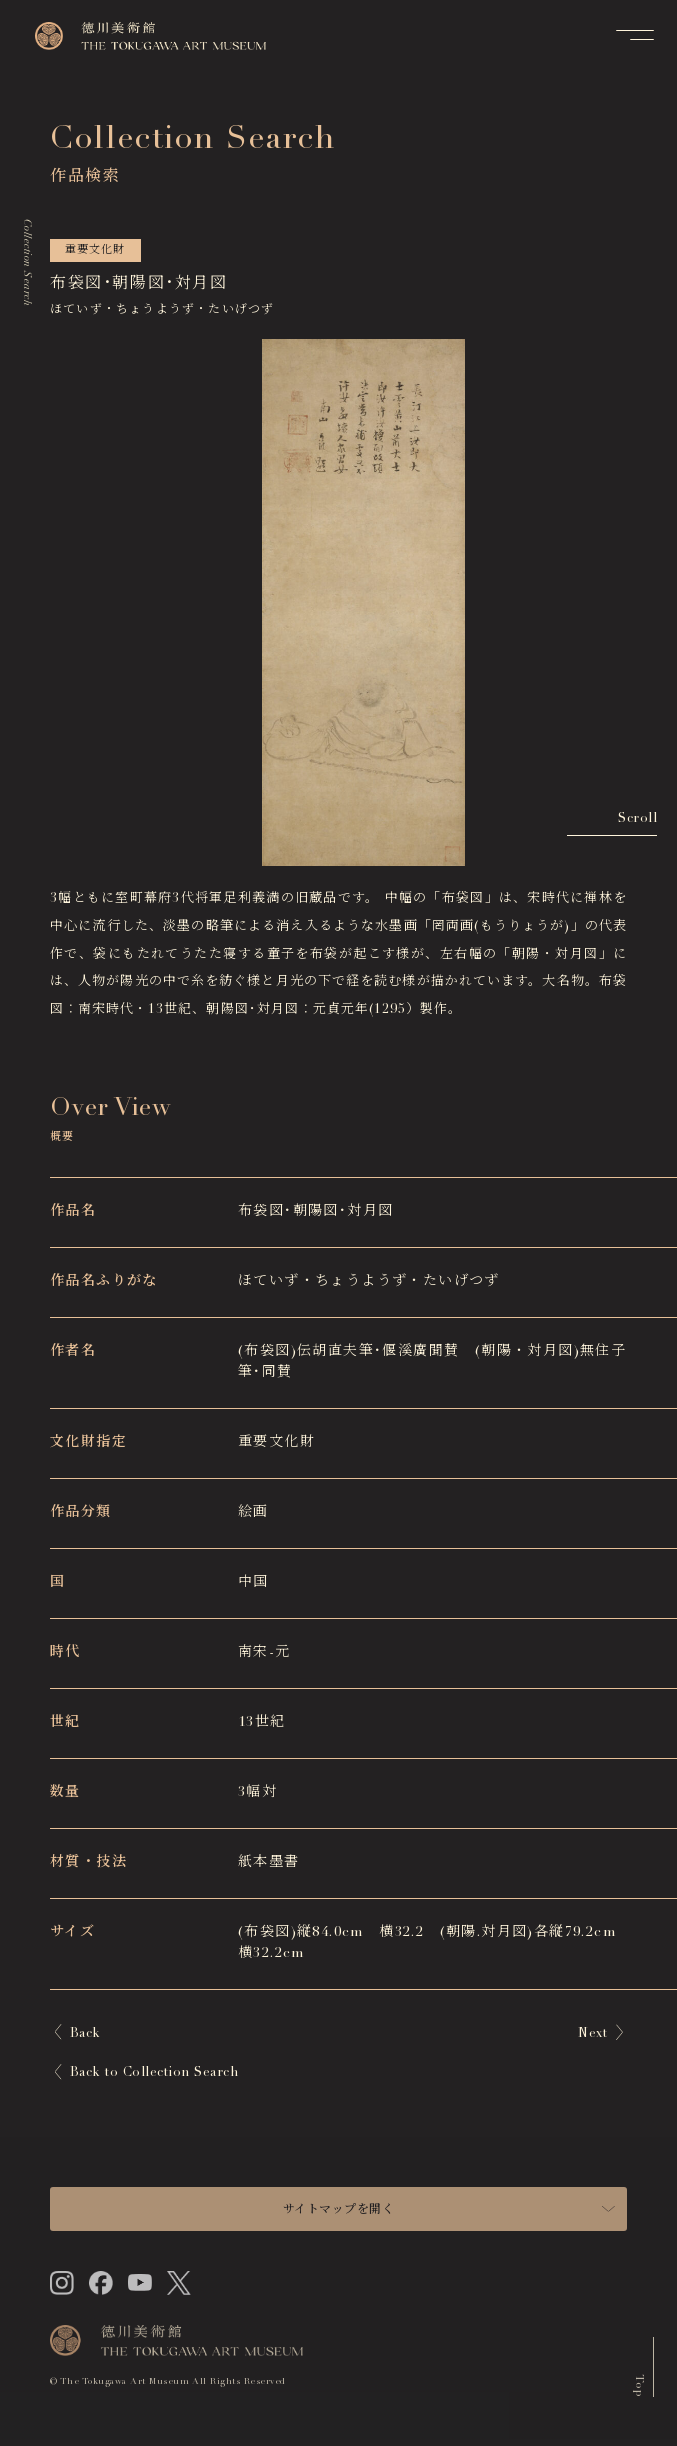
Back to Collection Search (154, 2073)
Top (639, 2387)
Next (592, 2034)
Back (85, 2034)
